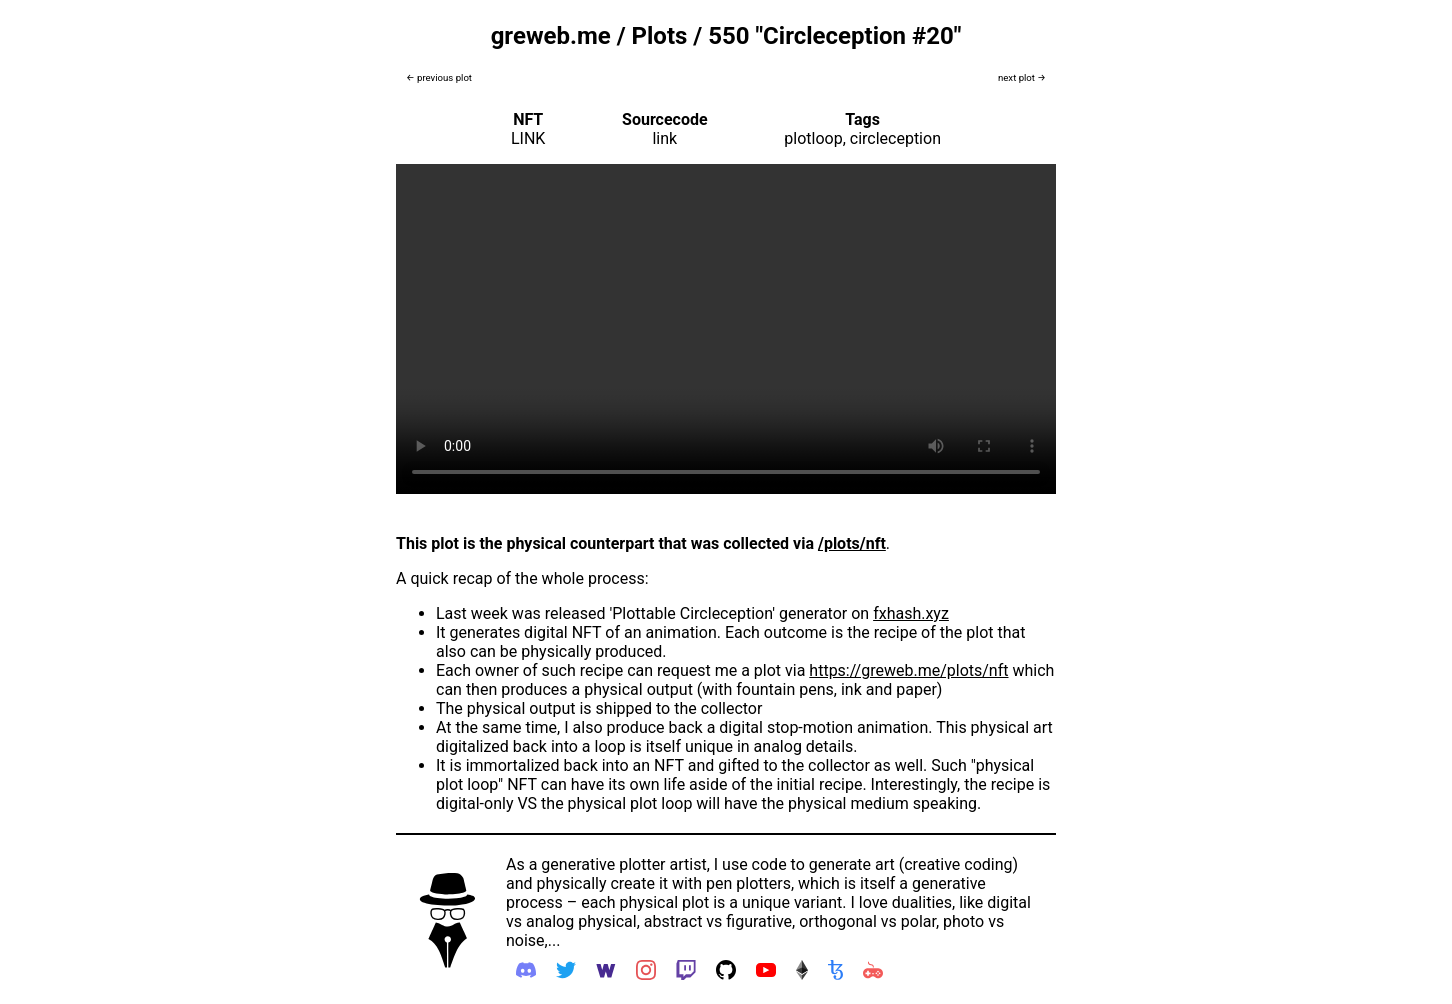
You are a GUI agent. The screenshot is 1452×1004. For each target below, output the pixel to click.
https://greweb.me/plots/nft (908, 670)
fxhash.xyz (911, 613)
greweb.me (551, 36)
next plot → (1022, 77)
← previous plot (439, 77)
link (664, 138)
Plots (660, 36)
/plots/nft (852, 543)
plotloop (813, 138)
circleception (895, 138)
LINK (528, 138)
